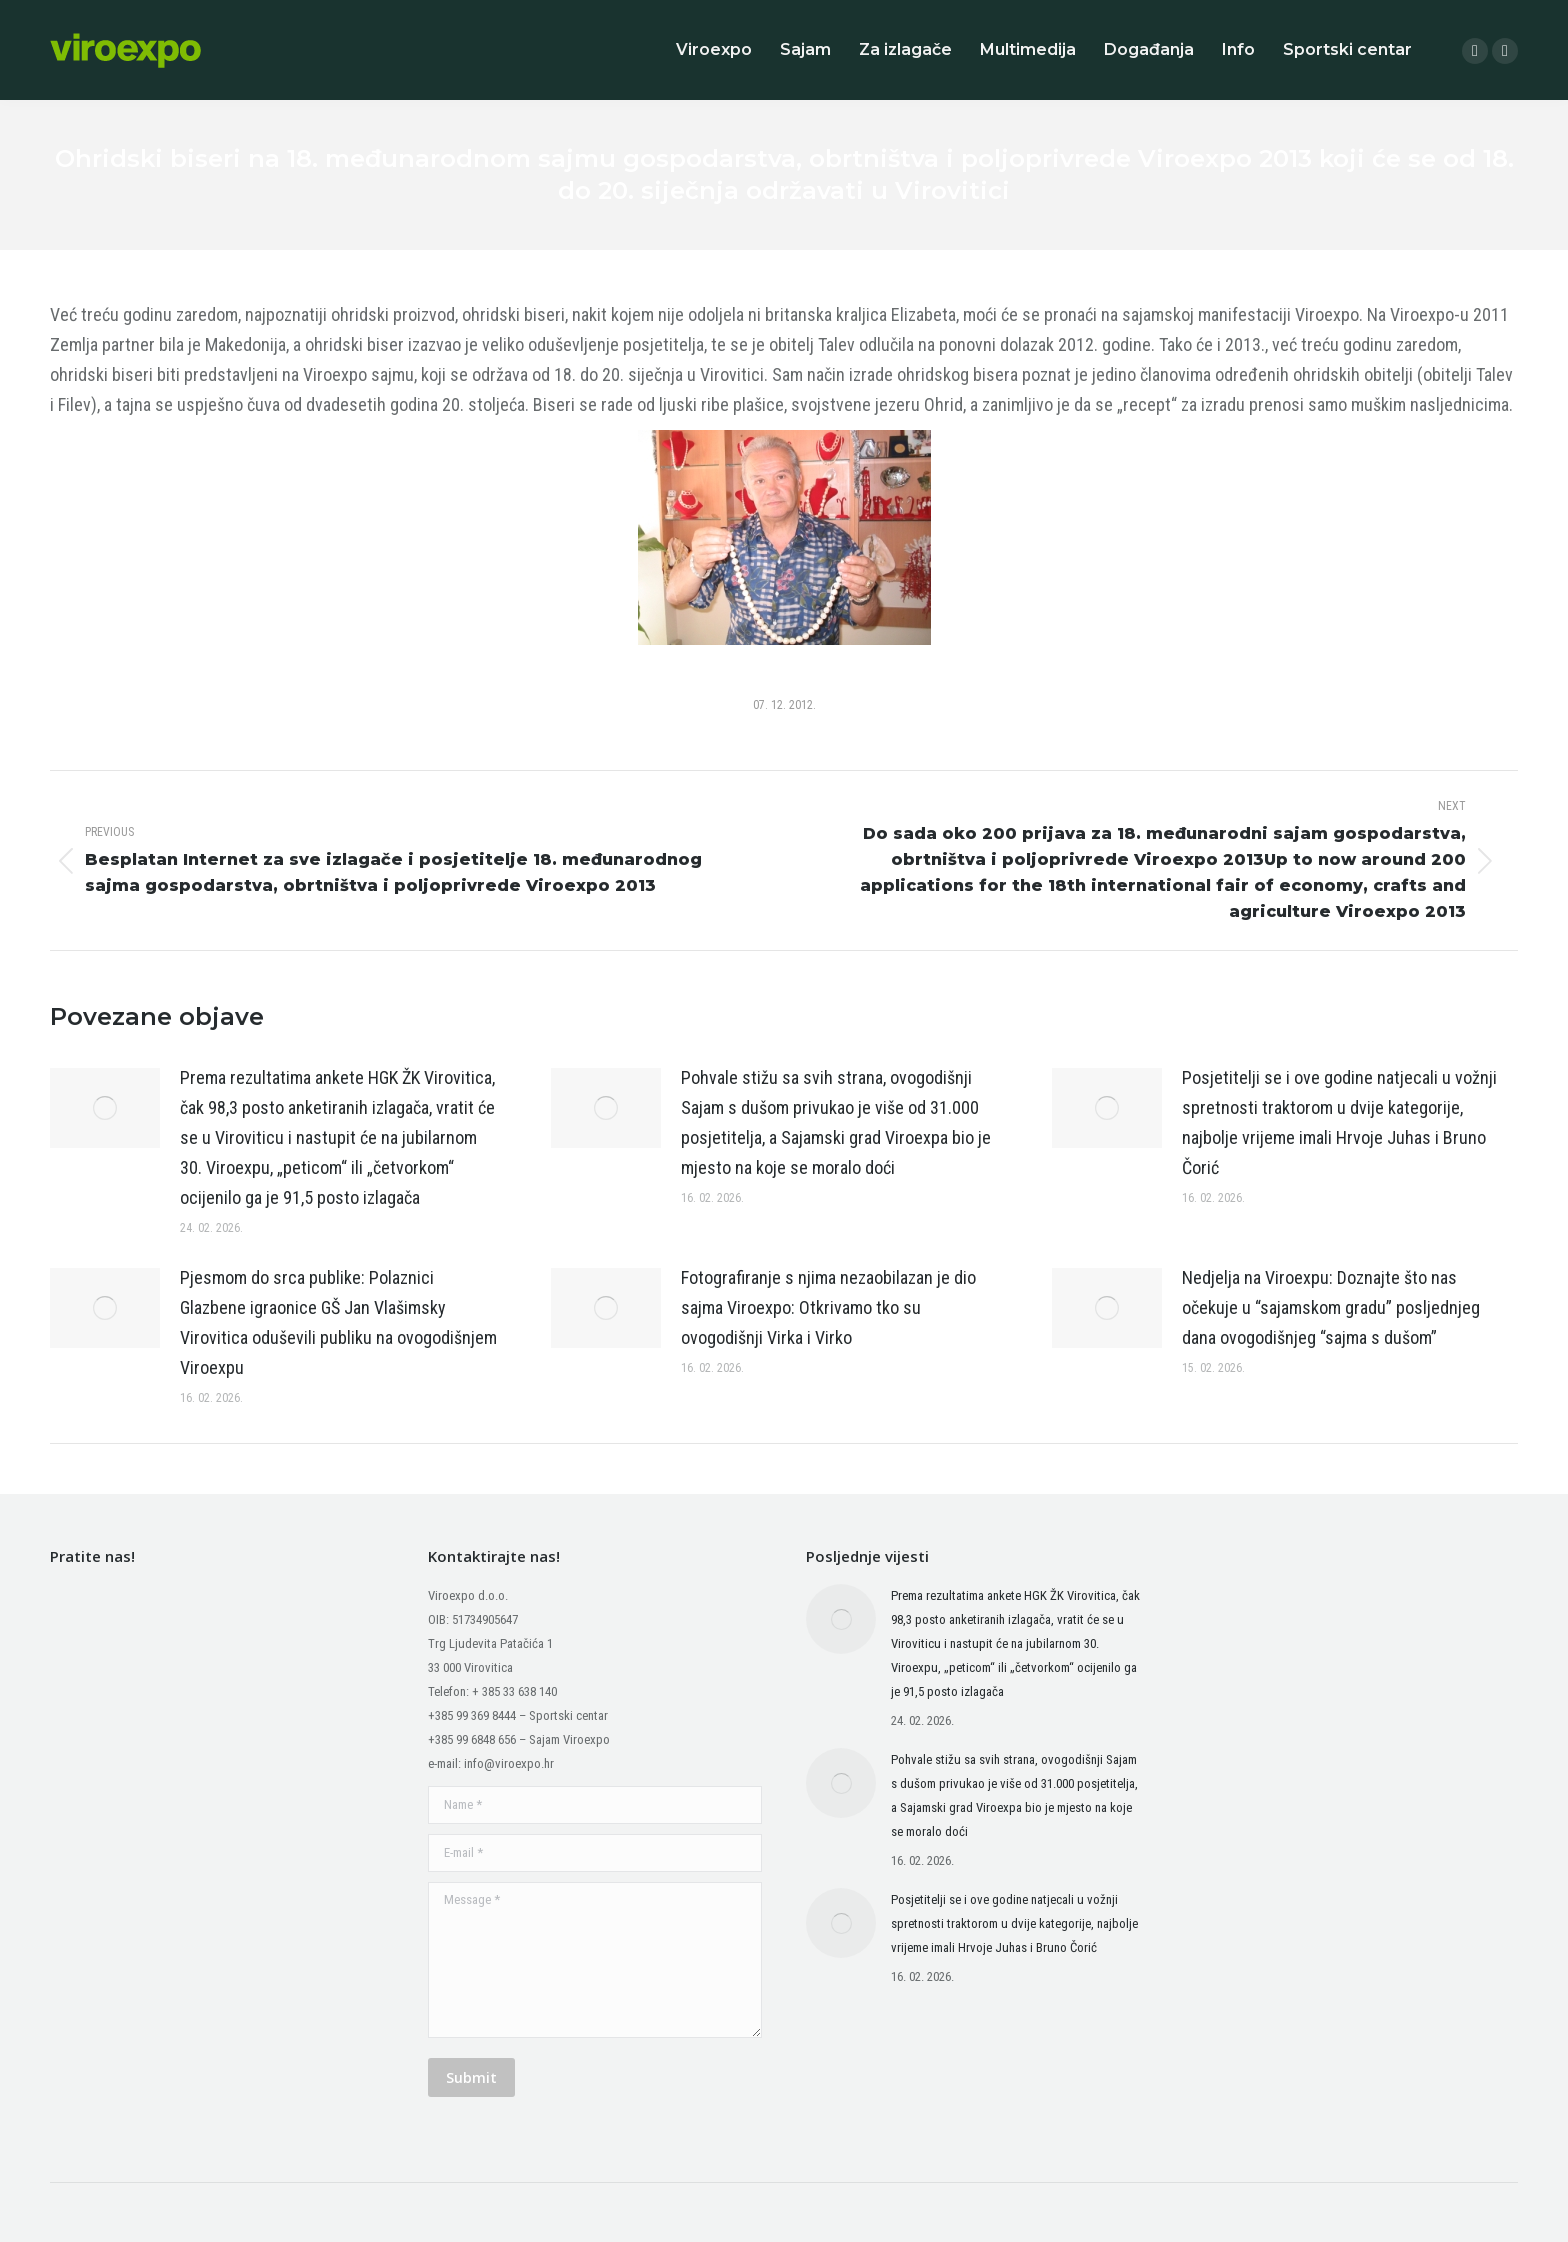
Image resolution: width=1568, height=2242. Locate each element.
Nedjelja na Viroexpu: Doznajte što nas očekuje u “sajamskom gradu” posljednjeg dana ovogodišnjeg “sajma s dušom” (1331, 1307)
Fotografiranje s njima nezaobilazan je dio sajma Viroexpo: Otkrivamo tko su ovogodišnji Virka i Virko (828, 1307)
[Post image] (105, 1108)
